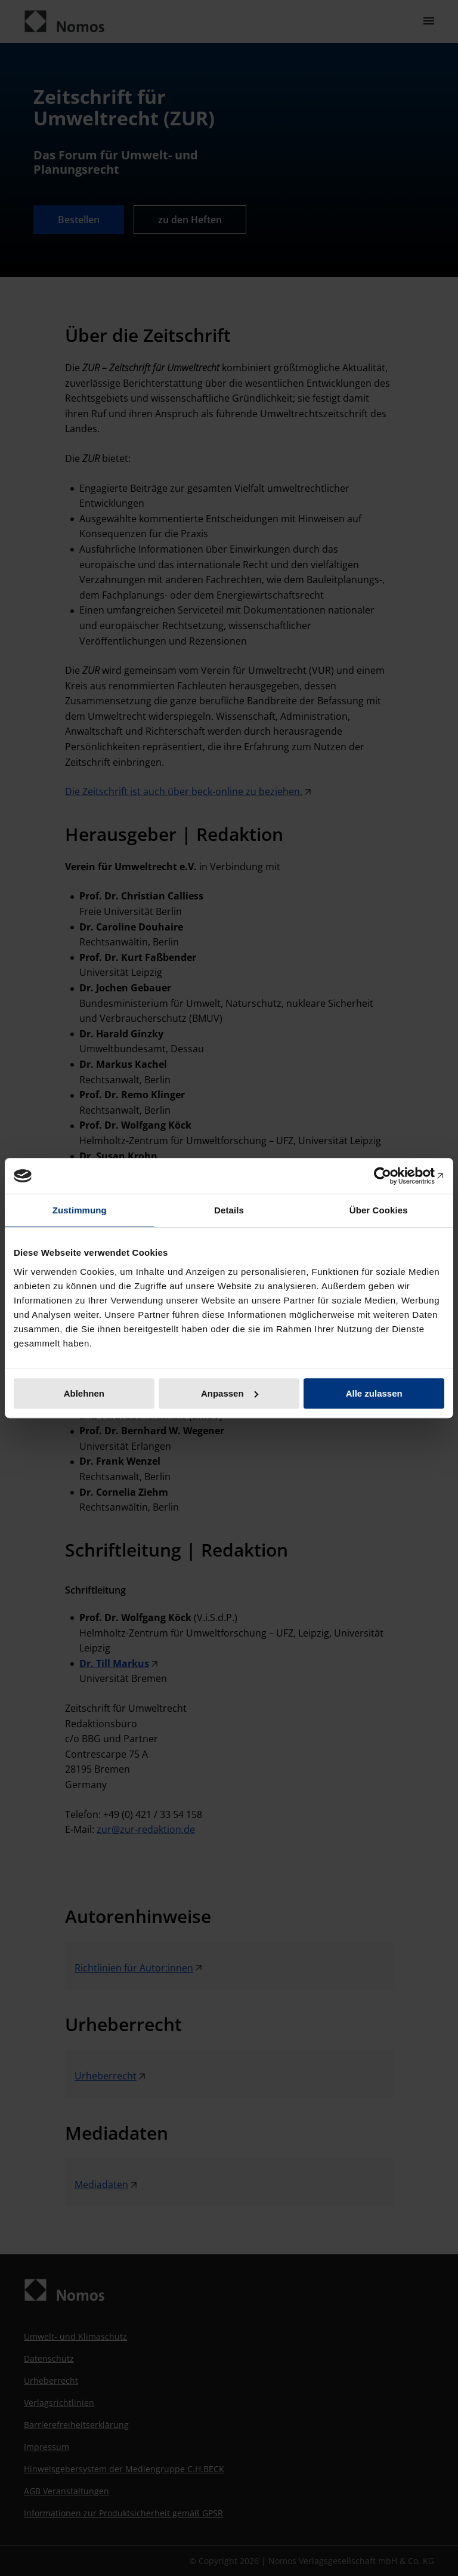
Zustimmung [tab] (79, 1210)
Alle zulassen (374, 1393)
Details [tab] (229, 1210)
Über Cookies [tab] (378, 1210)
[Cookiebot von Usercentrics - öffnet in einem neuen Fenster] (392, 1176)
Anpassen (229, 1393)
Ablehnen (84, 1393)
